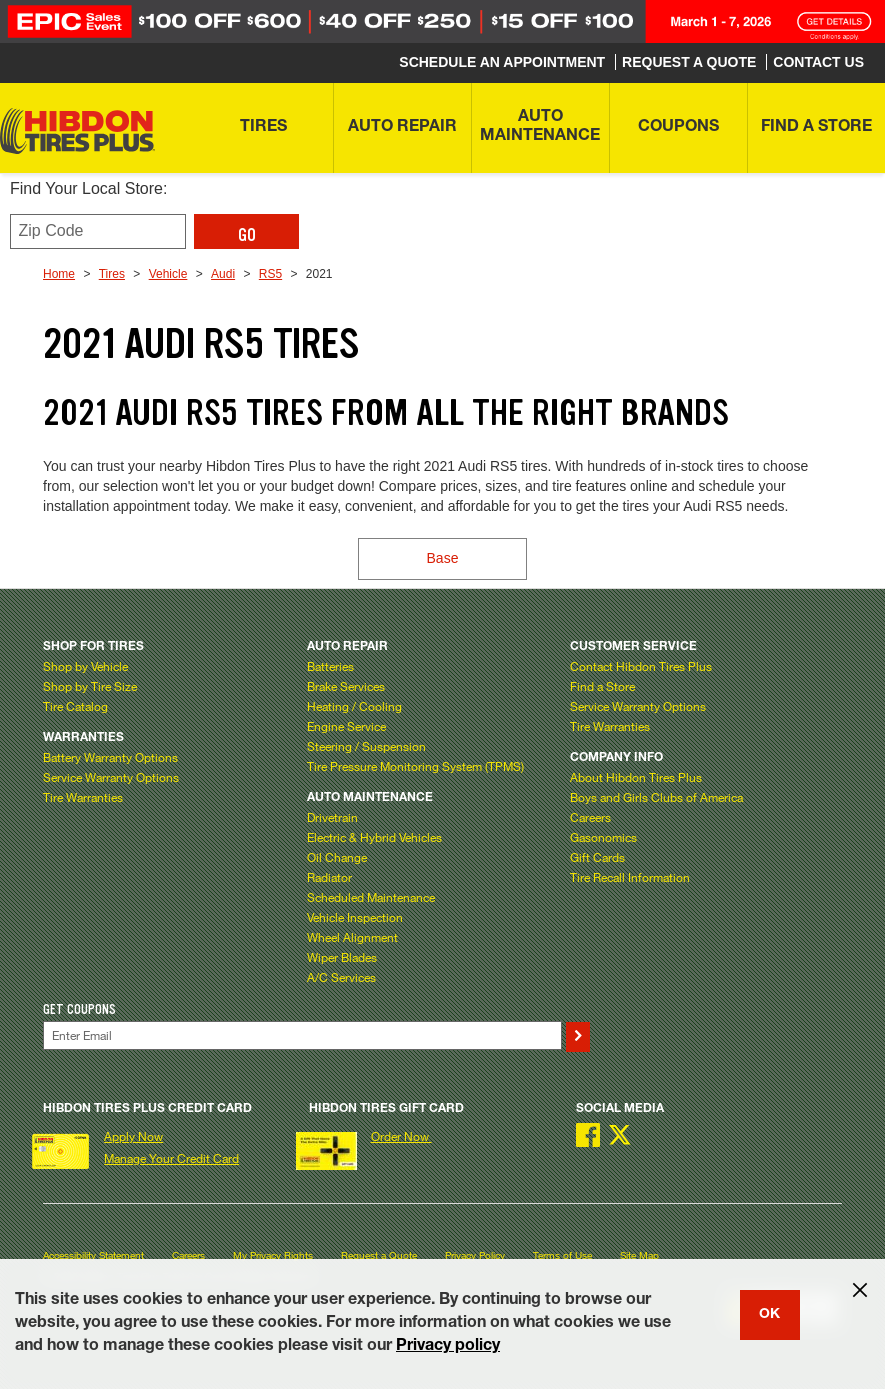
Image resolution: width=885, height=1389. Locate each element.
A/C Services (341, 977)
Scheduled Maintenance (371, 897)
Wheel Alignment (352, 937)
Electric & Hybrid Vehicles (374, 837)
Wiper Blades (342, 957)
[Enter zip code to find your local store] (98, 231)
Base (443, 558)
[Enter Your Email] (302, 1035)
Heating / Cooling (354, 706)
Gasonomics (603, 837)
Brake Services (346, 686)
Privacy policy (448, 1347)
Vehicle (168, 274)
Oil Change (337, 857)
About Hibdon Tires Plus (636, 777)
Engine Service (346, 726)
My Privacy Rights (273, 1255)
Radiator (329, 877)
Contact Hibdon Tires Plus (641, 666)
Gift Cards (597, 857)
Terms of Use (562, 1255)
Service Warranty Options (111, 777)
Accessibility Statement (93, 1255)
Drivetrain (332, 817)
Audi (223, 274)
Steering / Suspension (366, 746)
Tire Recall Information (630, 877)
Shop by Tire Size (90, 686)
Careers (590, 817)
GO (247, 235)
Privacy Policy (475, 1255)
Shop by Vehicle (85, 666)
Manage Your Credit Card (171, 1158)
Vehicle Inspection (355, 917)
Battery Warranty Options (110, 757)
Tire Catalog (75, 706)
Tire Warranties (83, 797)
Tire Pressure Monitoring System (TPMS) (415, 766)
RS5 (270, 274)
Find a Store (602, 686)
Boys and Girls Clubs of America (656, 797)
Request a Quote (379, 1255)
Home (59, 274)
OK (769, 1315)
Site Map (639, 1255)
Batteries (330, 666)
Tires (112, 274)
